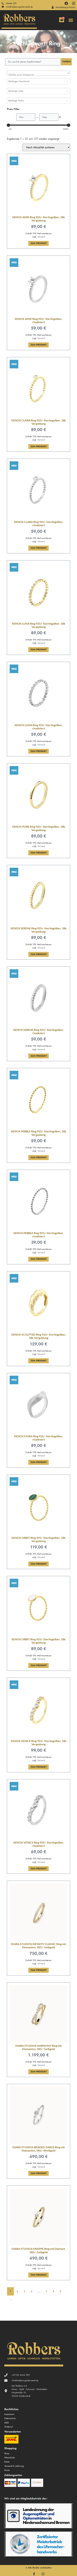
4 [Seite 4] (31, 2291)
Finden (66, 61)
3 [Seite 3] (24, 2291)
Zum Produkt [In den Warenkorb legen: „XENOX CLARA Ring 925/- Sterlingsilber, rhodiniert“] (39, 548)
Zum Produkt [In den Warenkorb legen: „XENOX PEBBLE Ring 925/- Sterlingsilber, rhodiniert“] (39, 1259)
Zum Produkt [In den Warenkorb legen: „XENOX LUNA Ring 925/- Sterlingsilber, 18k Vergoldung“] (39, 649)
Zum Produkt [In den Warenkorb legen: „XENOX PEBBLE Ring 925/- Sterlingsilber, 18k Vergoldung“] (39, 1157)
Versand (41, 236)
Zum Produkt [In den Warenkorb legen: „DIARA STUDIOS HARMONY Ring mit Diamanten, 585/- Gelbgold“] (39, 2071)
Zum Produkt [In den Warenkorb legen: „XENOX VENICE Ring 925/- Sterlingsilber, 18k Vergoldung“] (39, 1766)
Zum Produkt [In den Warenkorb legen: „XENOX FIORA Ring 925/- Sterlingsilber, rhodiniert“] (39, 1462)
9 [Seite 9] (60, 2291)
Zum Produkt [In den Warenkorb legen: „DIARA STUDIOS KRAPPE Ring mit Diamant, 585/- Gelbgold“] (39, 2274)
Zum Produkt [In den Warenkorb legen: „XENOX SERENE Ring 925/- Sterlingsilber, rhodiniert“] (39, 1056)
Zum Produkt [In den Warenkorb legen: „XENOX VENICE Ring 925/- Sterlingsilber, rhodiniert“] (39, 1868)
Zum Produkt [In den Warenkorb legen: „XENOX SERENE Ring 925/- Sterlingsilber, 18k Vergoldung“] (39, 954)
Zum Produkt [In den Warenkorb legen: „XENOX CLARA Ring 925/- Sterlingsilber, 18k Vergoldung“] (39, 446)
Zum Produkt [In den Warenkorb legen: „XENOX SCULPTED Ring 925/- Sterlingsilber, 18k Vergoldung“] (39, 1360)
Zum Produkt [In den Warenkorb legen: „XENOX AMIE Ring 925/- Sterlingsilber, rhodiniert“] (39, 344)
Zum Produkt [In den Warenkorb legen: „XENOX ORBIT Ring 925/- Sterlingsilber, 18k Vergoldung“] (39, 1563)
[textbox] (38, 74)
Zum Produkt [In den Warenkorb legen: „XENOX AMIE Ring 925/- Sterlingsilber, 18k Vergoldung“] (39, 243)
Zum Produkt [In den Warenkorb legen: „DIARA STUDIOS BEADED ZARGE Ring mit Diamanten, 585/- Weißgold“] (39, 2173)
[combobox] (38, 73)
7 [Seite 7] (46, 2291)
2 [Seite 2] (17, 2291)
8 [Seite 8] (53, 2291)
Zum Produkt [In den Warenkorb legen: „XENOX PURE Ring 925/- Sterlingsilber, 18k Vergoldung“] (39, 852)
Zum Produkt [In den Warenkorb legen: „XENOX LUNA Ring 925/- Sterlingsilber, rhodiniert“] (39, 751)
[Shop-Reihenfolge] (46, 147)
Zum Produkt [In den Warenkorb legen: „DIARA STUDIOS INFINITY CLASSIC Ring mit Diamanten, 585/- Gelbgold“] (39, 1970)
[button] (70, 20)
